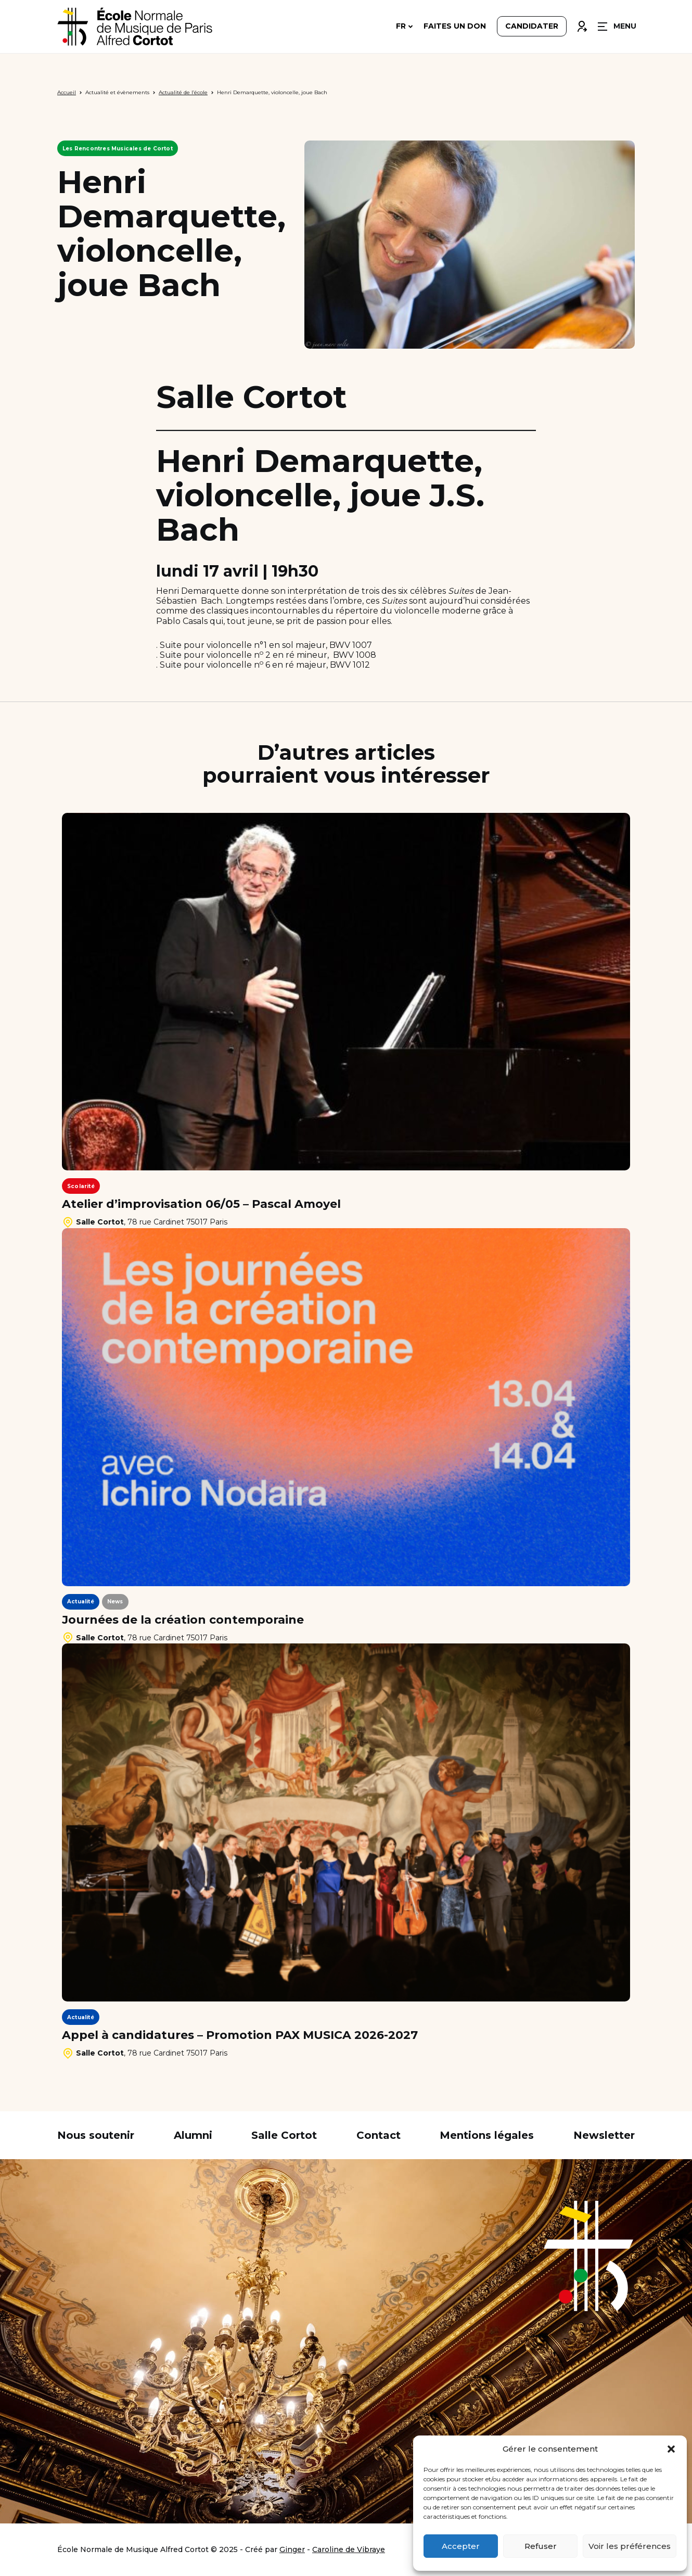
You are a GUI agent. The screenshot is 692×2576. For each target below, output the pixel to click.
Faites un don (455, 27)
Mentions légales (487, 2135)
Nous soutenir (95, 2135)
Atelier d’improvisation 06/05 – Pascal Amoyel (201, 1204)
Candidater (531, 27)
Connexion (582, 24)
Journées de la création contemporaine (183, 1620)
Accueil (66, 92)
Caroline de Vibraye (348, 2549)
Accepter (461, 2546)
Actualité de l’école (183, 92)
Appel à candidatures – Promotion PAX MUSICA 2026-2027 (240, 2035)
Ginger (292, 2549)
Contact (378, 2135)
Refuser (540, 2546)
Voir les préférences (629, 2546)
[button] (671, 2449)
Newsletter (604, 2135)
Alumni (193, 2135)
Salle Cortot (284, 2135)
